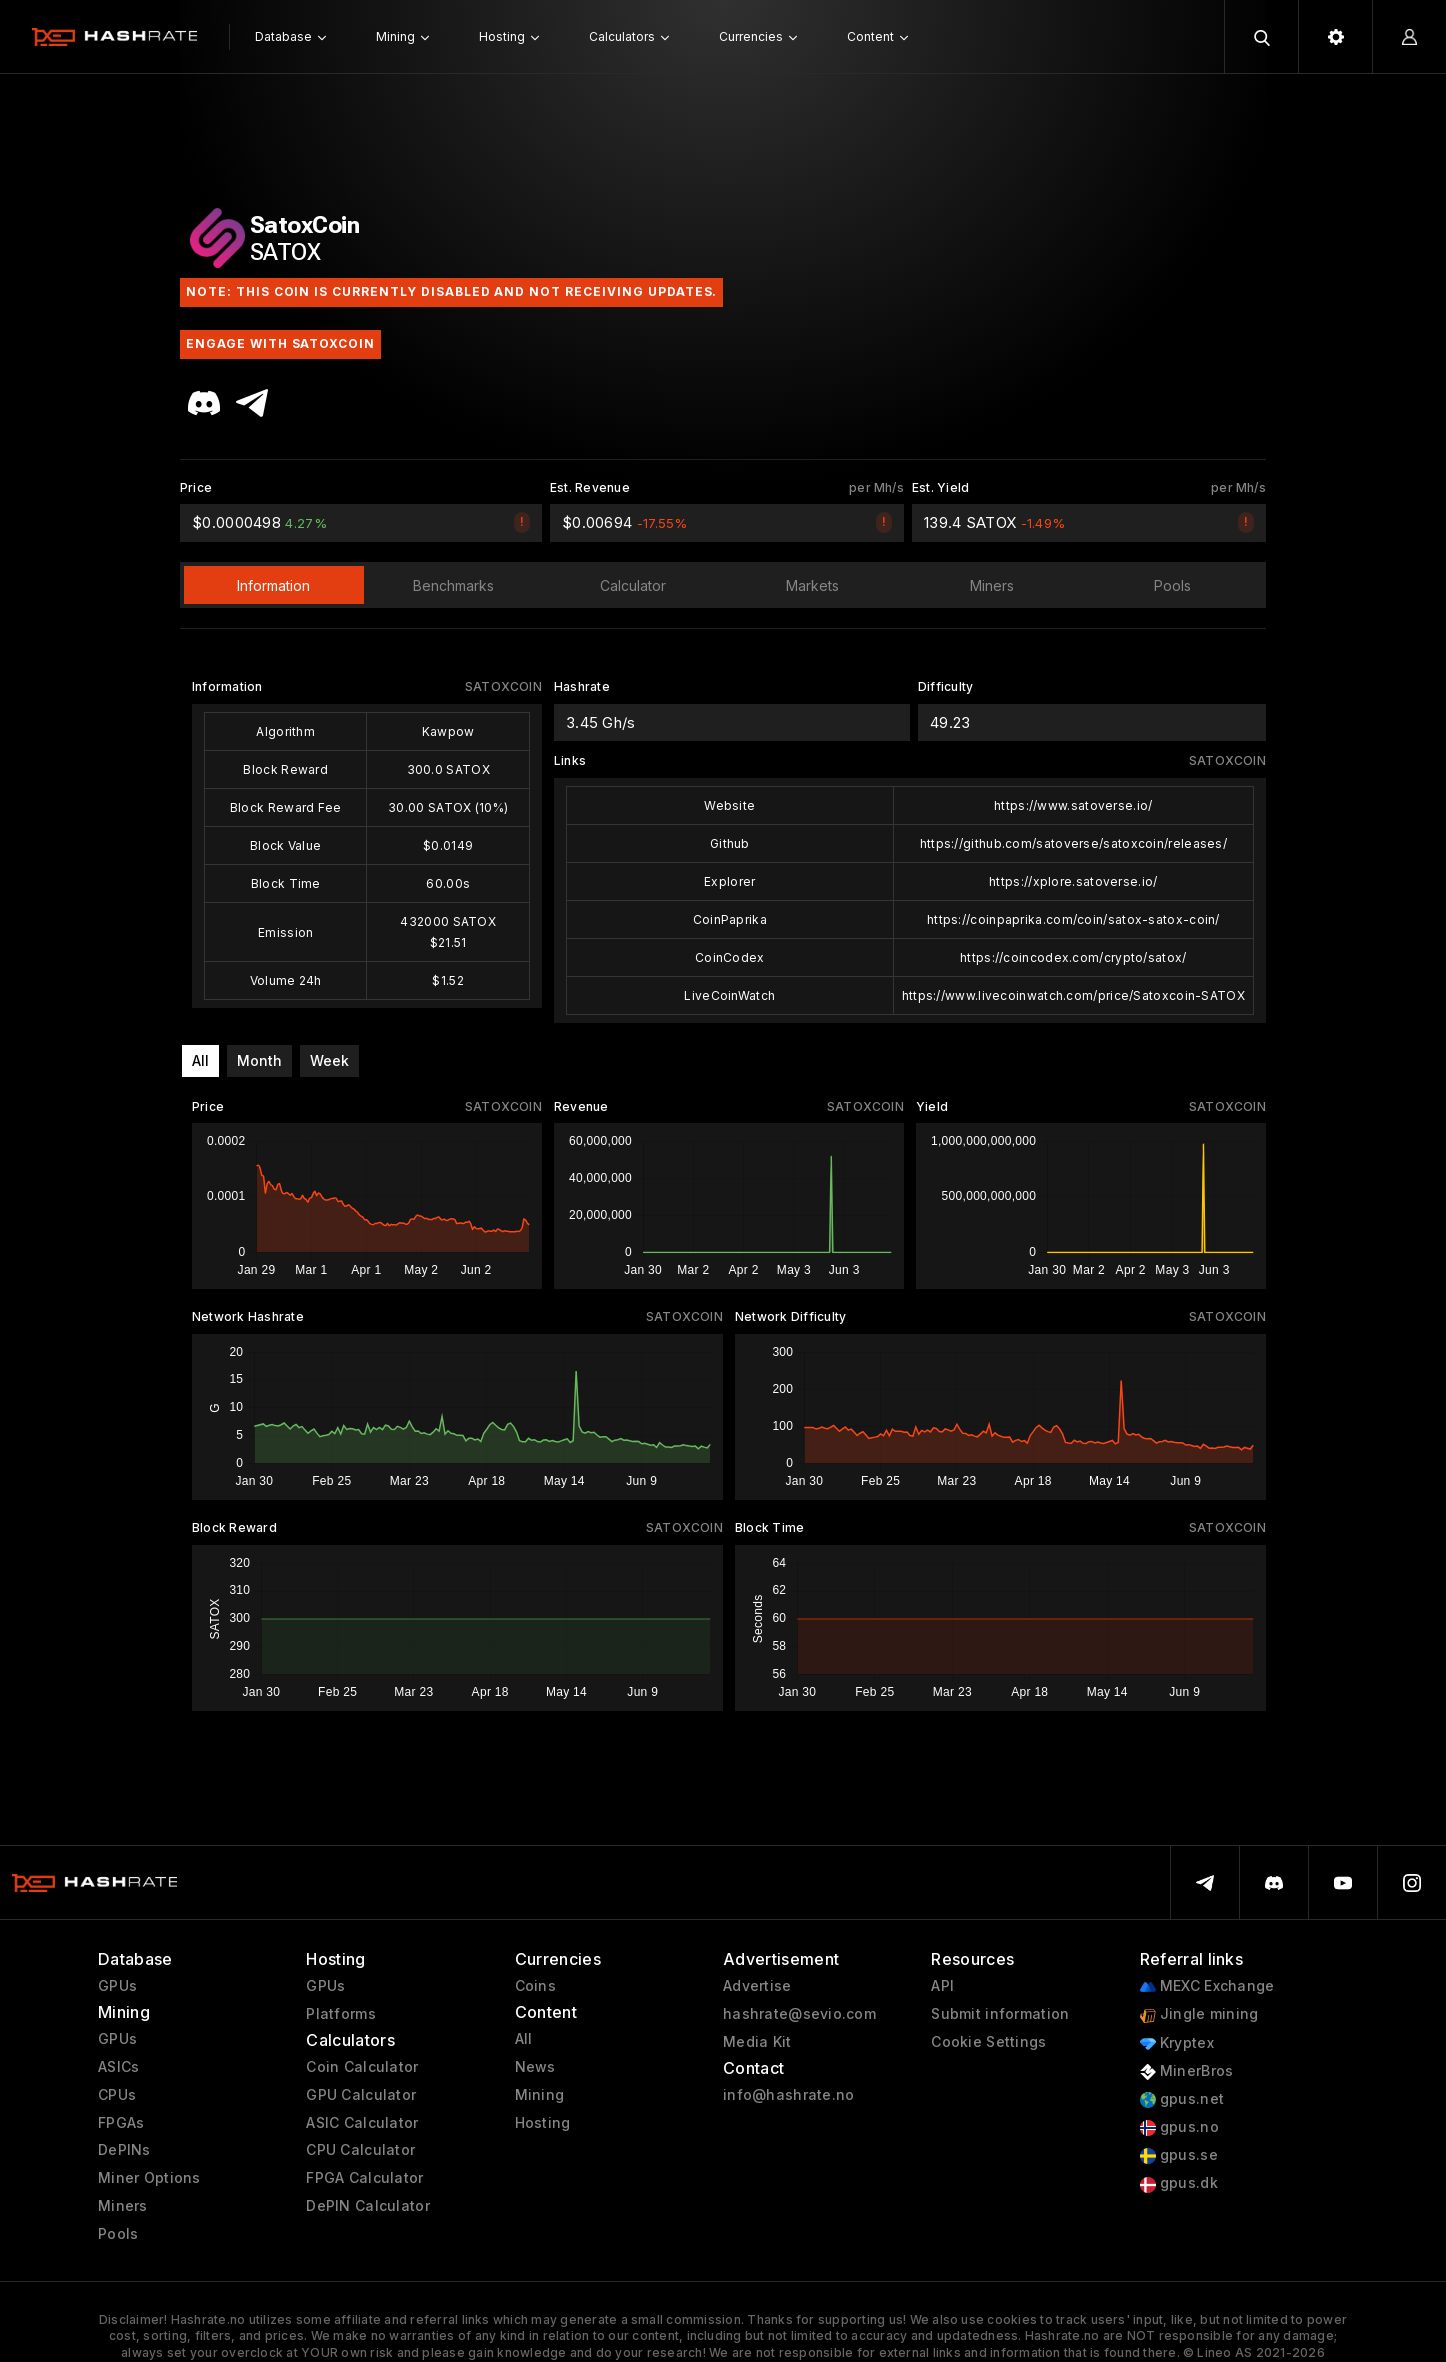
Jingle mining (1199, 2014)
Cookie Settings (988, 2042)
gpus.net (1182, 2099)
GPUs (117, 1986)
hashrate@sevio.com (799, 2014)
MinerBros (1187, 2071)
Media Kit (757, 2042)
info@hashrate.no (788, 2095)
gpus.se (1179, 2155)
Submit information (1000, 2014)
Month (259, 1060)
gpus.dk (1179, 2183)
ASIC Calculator (362, 2123)
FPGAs (121, 2123)
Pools (118, 2234)
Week (329, 1060)
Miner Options (149, 2178)
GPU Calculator (361, 2095)
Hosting (543, 2123)
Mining (540, 2095)
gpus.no (1179, 2127)
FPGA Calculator (364, 2178)
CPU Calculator (360, 2150)
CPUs (117, 2095)
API (942, 1986)
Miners (123, 2206)
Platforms (341, 2014)
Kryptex (1177, 2043)
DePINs (124, 2150)
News (535, 2067)
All (200, 1060)
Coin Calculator (362, 2067)
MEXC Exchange (1207, 1986)
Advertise (757, 1986)
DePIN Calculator (367, 2206)
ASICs (118, 2067)
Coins (535, 1986)
